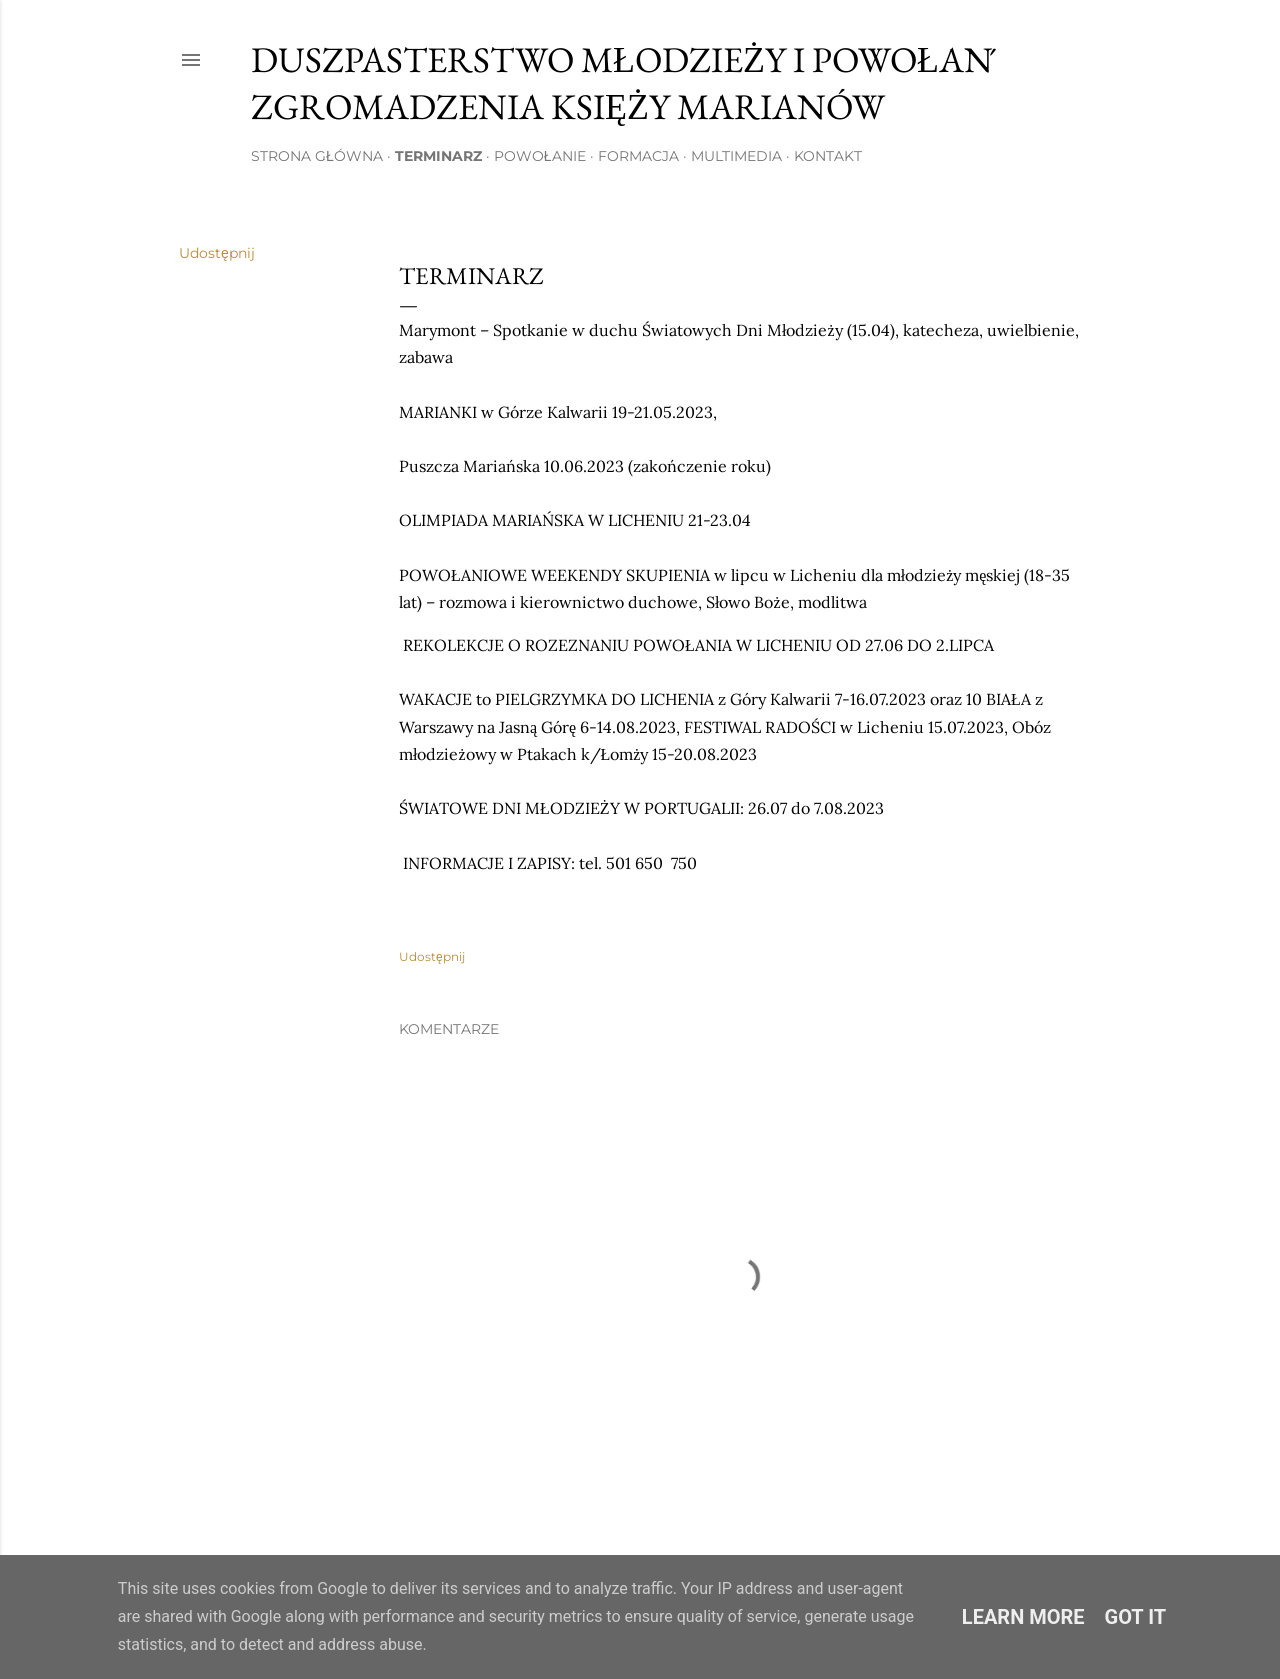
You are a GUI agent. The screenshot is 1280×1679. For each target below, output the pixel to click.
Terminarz (438, 156)
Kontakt (828, 156)
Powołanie (540, 156)
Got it (1136, 1617)
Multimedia (736, 156)
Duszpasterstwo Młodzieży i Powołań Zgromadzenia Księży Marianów (622, 83)
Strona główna (317, 156)
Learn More (1023, 1617)
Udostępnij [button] (217, 253)
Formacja (638, 156)
